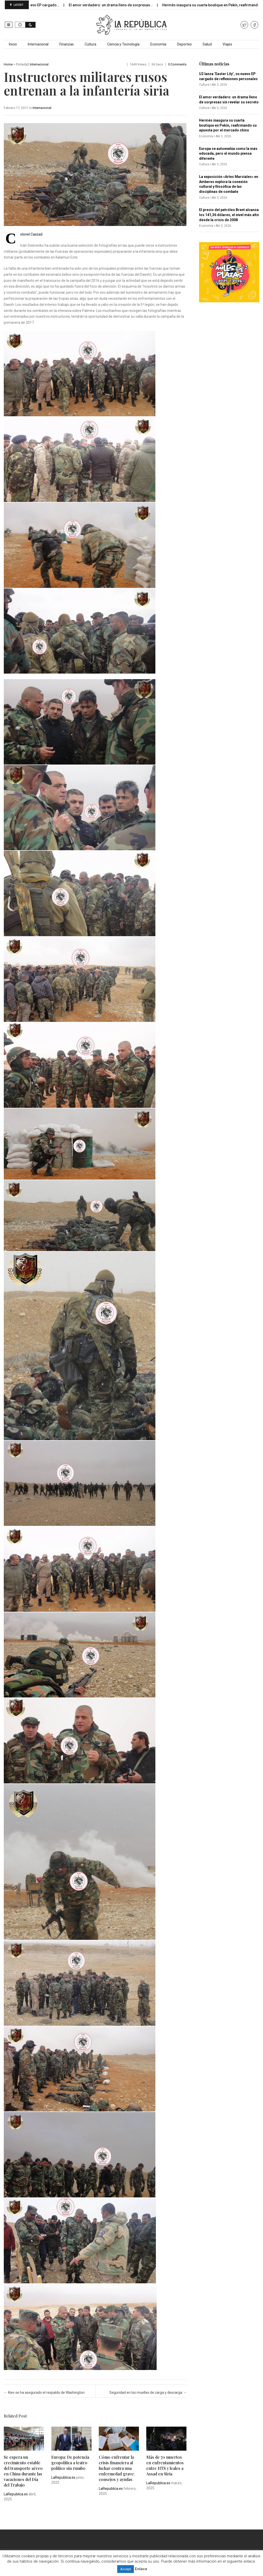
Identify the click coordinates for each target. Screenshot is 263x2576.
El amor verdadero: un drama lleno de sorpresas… (120, 5)
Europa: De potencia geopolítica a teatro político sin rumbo (70, 2462)
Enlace (141, 2569)
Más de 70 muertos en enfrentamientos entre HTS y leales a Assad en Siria (165, 2465)
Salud (207, 44)
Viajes (227, 44)
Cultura (90, 44)
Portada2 (22, 64)
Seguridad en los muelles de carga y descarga (147, 2392)
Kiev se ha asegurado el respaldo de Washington (44, 2392)
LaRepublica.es (16, 2494)
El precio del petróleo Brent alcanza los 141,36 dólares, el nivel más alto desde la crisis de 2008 (229, 215)
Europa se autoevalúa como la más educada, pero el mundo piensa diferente (228, 153)
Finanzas (66, 44)
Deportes (184, 44)
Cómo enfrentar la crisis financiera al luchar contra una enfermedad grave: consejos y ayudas (117, 2468)
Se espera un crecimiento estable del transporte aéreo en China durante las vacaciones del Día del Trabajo (23, 2471)
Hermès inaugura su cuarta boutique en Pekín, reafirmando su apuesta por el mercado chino (228, 125)
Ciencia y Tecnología (123, 44)
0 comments (177, 64)
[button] (8, 25)
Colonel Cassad (31, 234)
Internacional (38, 44)
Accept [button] (125, 2569)
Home (8, 64)
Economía (158, 44)
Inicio (13, 44)
